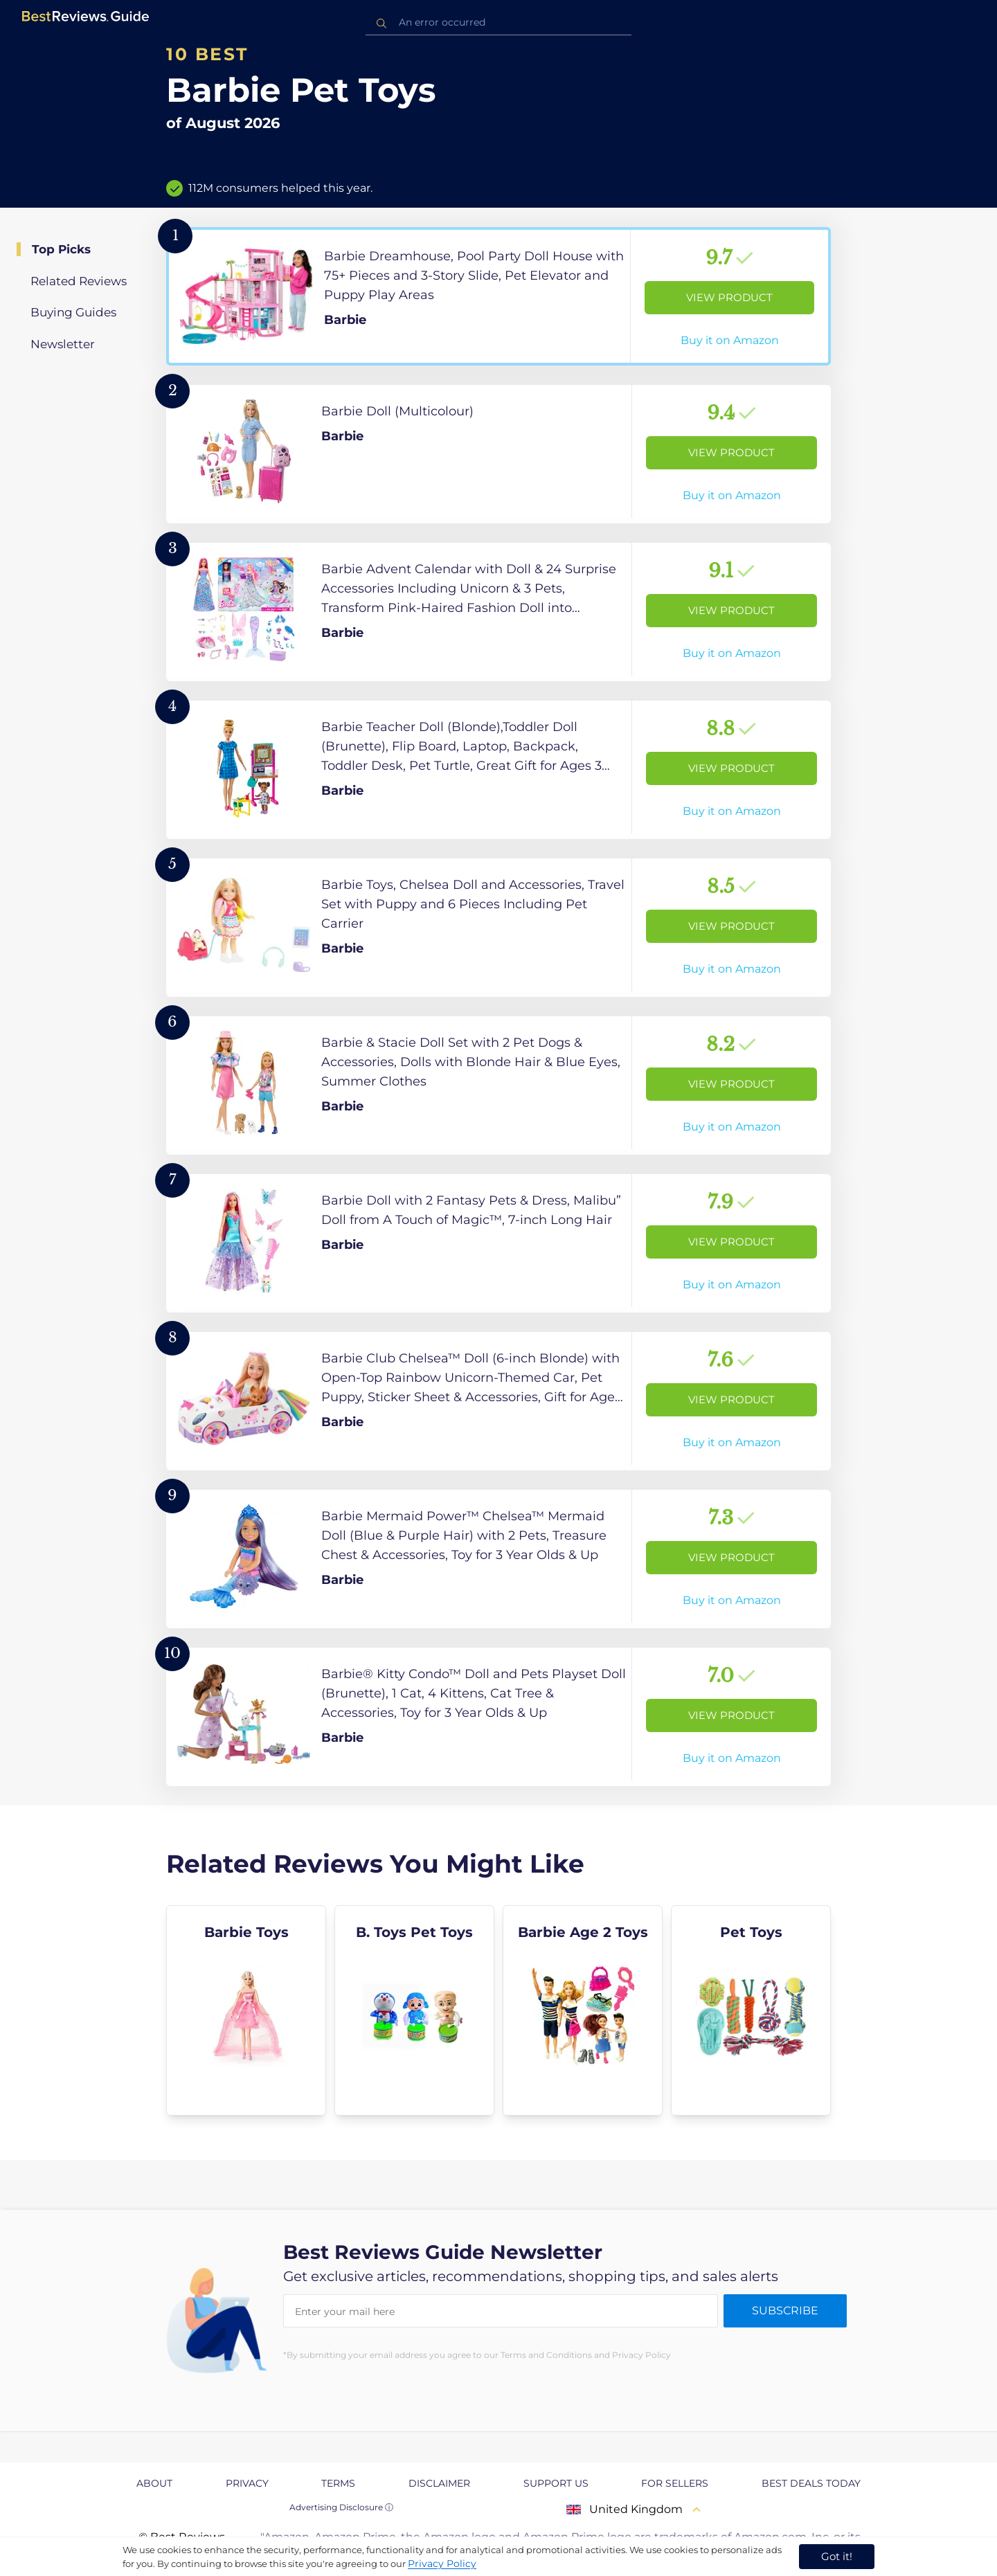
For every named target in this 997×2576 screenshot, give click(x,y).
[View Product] (498, 296)
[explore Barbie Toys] (246, 2010)
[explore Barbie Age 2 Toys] (583, 2010)
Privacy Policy (442, 2563)
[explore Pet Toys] (751, 2010)
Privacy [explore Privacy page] (247, 2483)
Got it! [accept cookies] (836, 2556)
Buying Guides (73, 312)
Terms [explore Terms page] (338, 2483)
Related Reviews (78, 281)
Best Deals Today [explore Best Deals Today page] (811, 2483)
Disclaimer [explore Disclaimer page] (439, 2483)
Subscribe (785, 2310)
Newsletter (62, 344)
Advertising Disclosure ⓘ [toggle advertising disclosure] (341, 2507)
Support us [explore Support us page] (556, 2483)
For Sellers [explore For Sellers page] (674, 2483)
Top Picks (61, 249)
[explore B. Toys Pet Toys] (414, 2010)
